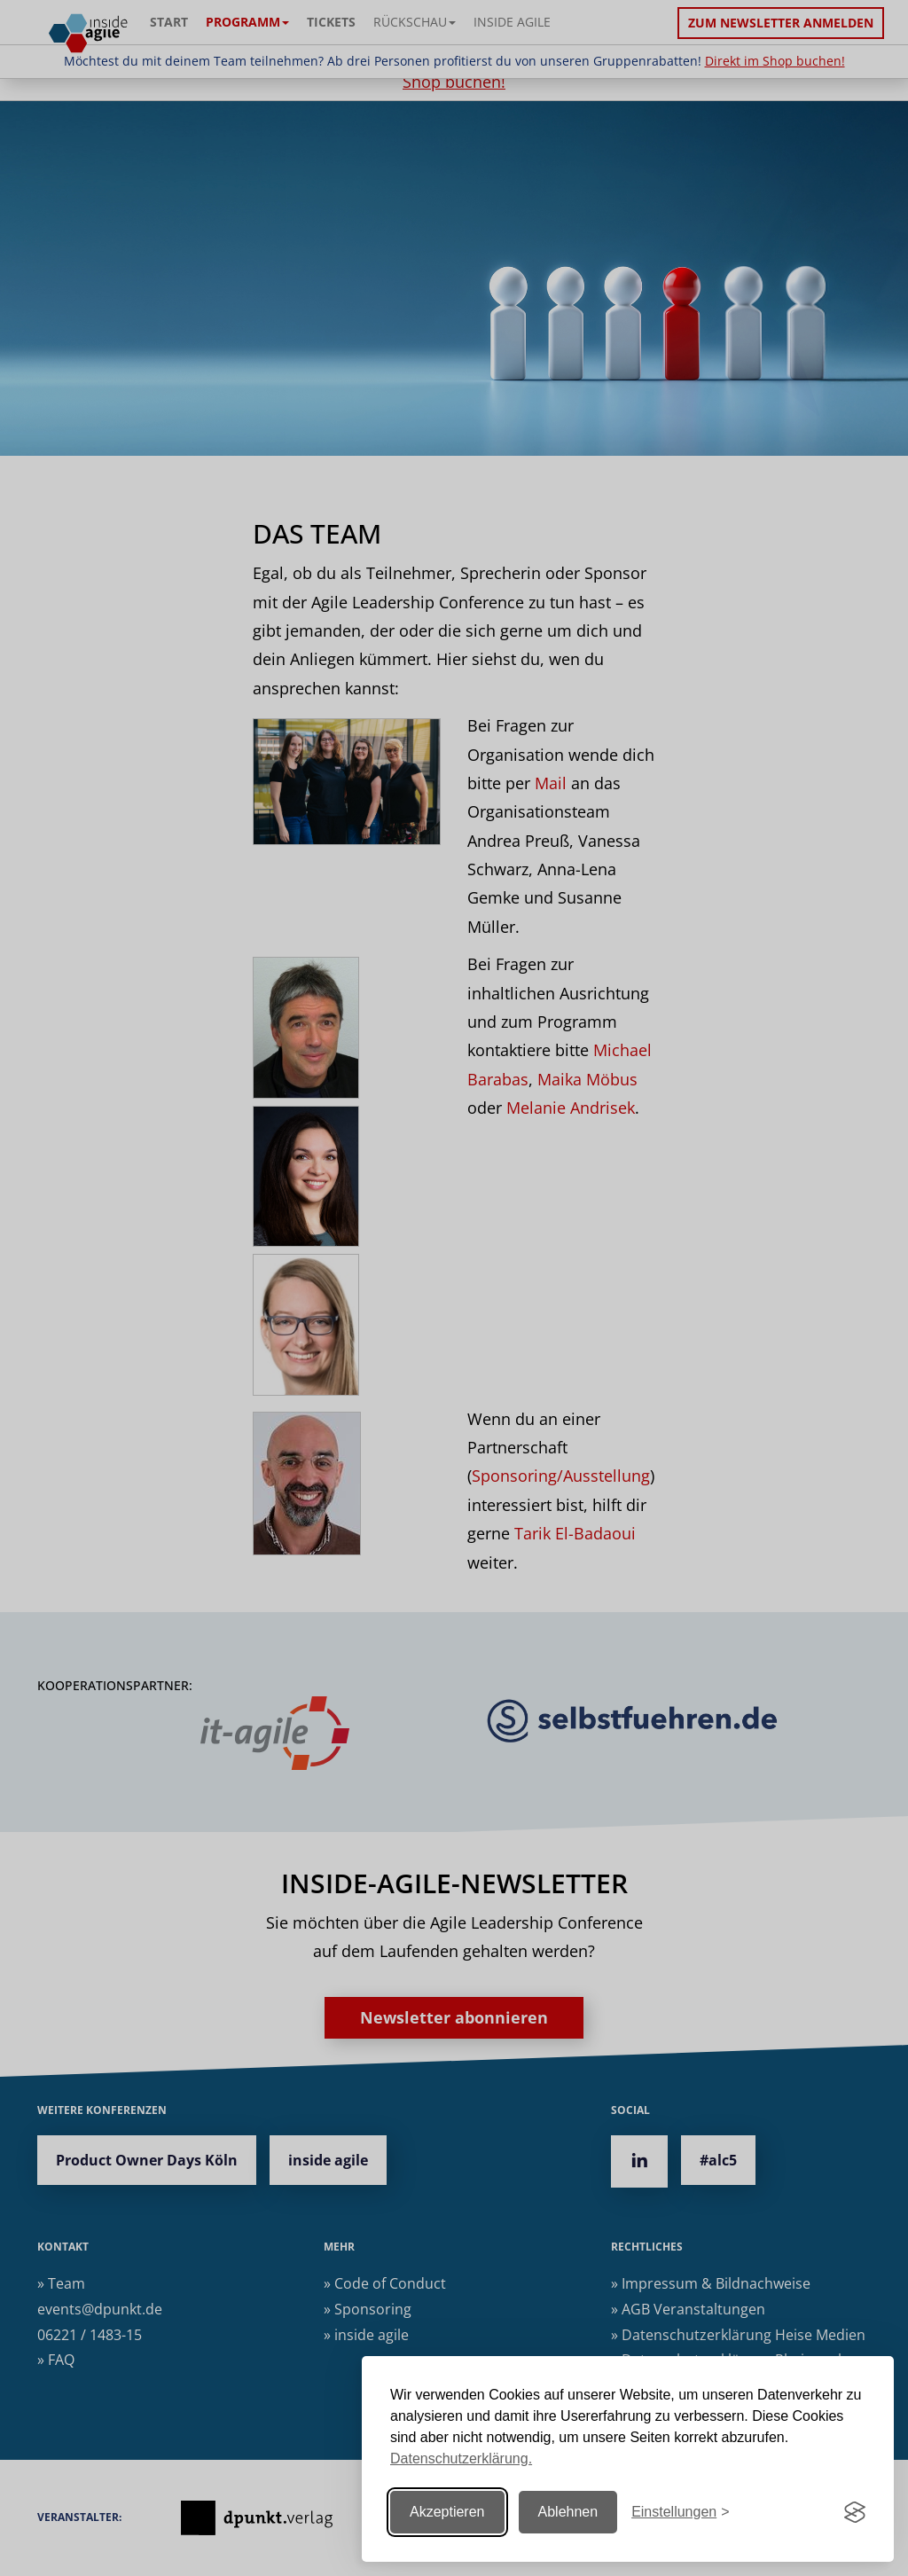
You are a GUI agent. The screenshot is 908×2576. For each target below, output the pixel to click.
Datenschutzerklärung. (461, 2458)
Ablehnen (568, 2511)
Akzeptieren (447, 2511)
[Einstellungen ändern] (680, 2512)
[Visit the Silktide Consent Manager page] (854, 2512)
